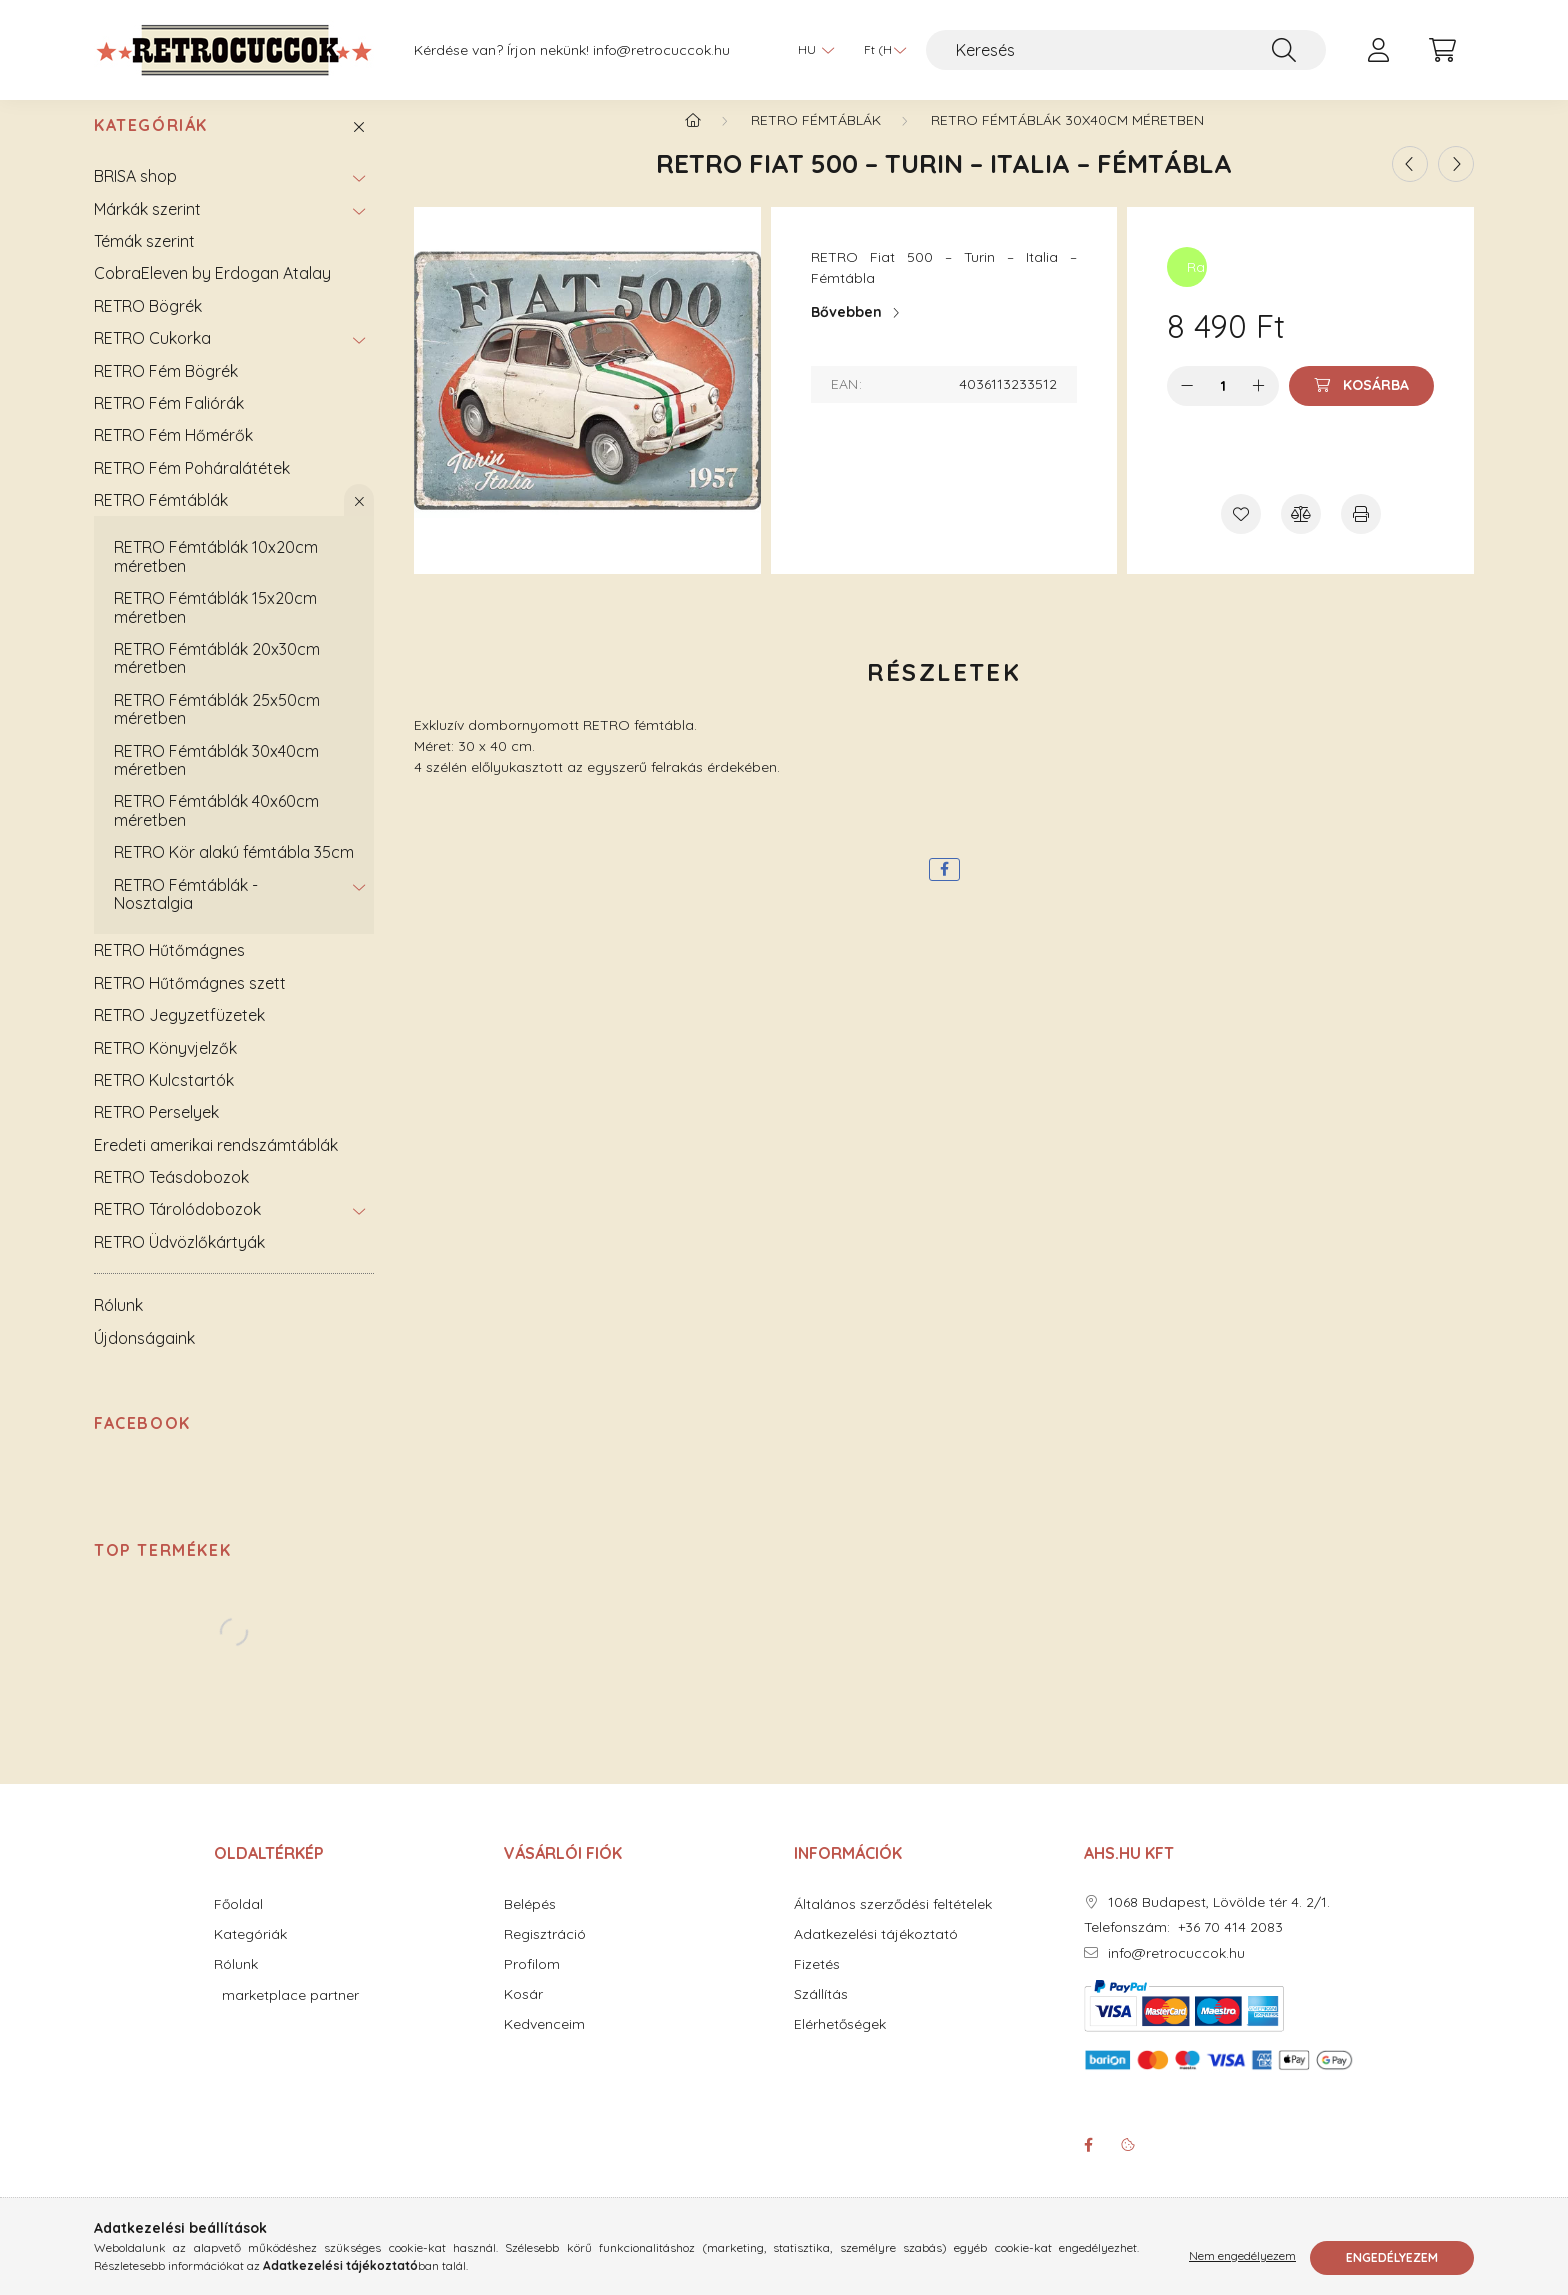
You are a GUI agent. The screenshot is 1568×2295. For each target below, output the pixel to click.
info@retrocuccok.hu (661, 50)
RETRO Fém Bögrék (166, 391)
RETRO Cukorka (152, 358)
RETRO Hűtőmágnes (169, 970)
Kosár (523, 2014)
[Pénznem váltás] (880, 50)
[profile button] (1378, 50)
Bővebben (846, 332)
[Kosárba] (1361, 406)
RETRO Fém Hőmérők (173, 455)
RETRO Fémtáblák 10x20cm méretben (216, 576)
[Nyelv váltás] (811, 50)
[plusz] (1259, 406)
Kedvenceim (544, 2044)
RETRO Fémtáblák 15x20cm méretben (215, 627)
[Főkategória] (693, 140)
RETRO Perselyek (156, 1132)
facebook (1088, 2165)
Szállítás (821, 2014)
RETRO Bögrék (148, 326)
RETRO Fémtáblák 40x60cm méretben (216, 830)
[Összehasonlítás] (1301, 534)
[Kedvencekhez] (1241, 534)
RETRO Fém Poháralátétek (192, 488)
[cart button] (1442, 50)
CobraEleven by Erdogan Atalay (212, 293)
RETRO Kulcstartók (164, 1100)
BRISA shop (135, 196)
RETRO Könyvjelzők (165, 1068)
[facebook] (944, 889)
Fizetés (817, 1984)
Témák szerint (144, 261)
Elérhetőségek (840, 2044)
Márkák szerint (147, 229)
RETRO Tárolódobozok (177, 1229)
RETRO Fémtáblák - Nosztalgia (186, 914)
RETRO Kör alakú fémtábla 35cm (234, 872)
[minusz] (1187, 406)
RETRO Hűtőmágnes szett (190, 1003)
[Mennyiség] (1223, 406)
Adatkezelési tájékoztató (876, 1954)
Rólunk (118, 1325)
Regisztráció (545, 1954)
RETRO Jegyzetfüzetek (179, 1035)
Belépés (530, 1924)
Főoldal (238, 1924)
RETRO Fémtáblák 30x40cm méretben (216, 780)
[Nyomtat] (1361, 534)
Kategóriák (151, 145)
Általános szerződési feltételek (893, 1924)
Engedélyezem (1392, 2257)
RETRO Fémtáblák (161, 520)
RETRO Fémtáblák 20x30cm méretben (217, 678)
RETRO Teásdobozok (171, 1197)
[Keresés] (1126, 50)
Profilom (532, 1984)
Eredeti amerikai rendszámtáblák (216, 1165)
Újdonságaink (144, 1358)
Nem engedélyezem (1242, 2257)
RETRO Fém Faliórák (169, 423)
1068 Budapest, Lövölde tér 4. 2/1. (1219, 1922)
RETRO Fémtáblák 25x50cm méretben (217, 729)
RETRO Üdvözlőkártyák (179, 1262)
